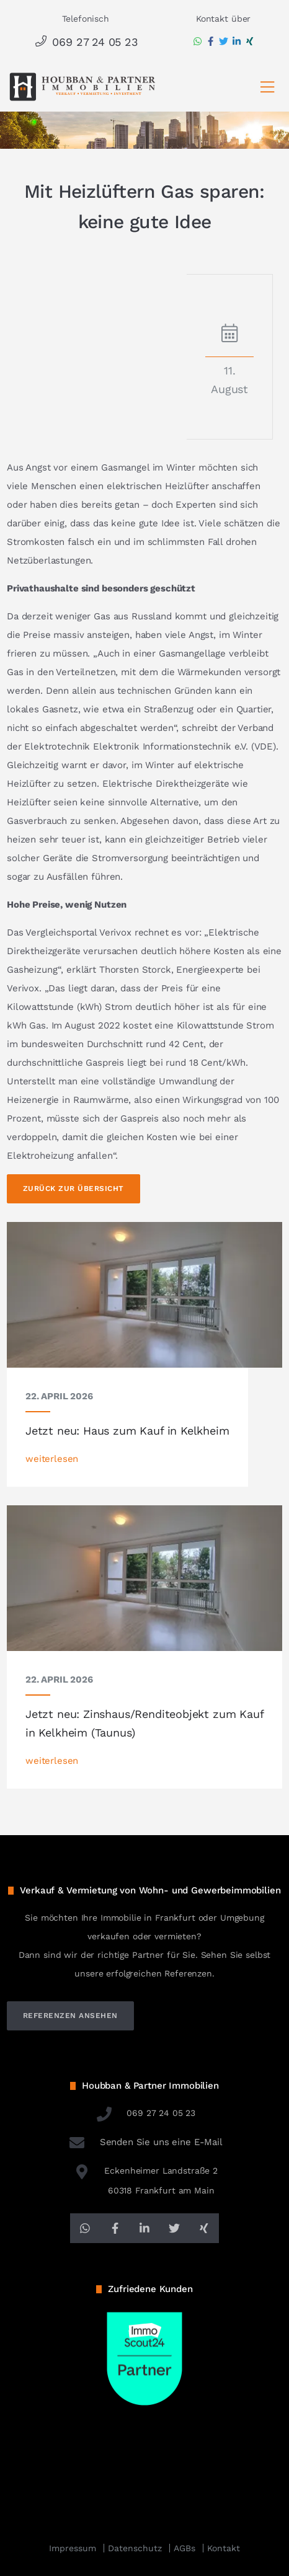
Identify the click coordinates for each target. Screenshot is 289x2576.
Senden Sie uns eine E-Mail (144, 2142)
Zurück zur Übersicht (73, 1188)
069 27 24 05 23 (85, 41)
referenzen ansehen (70, 2015)
